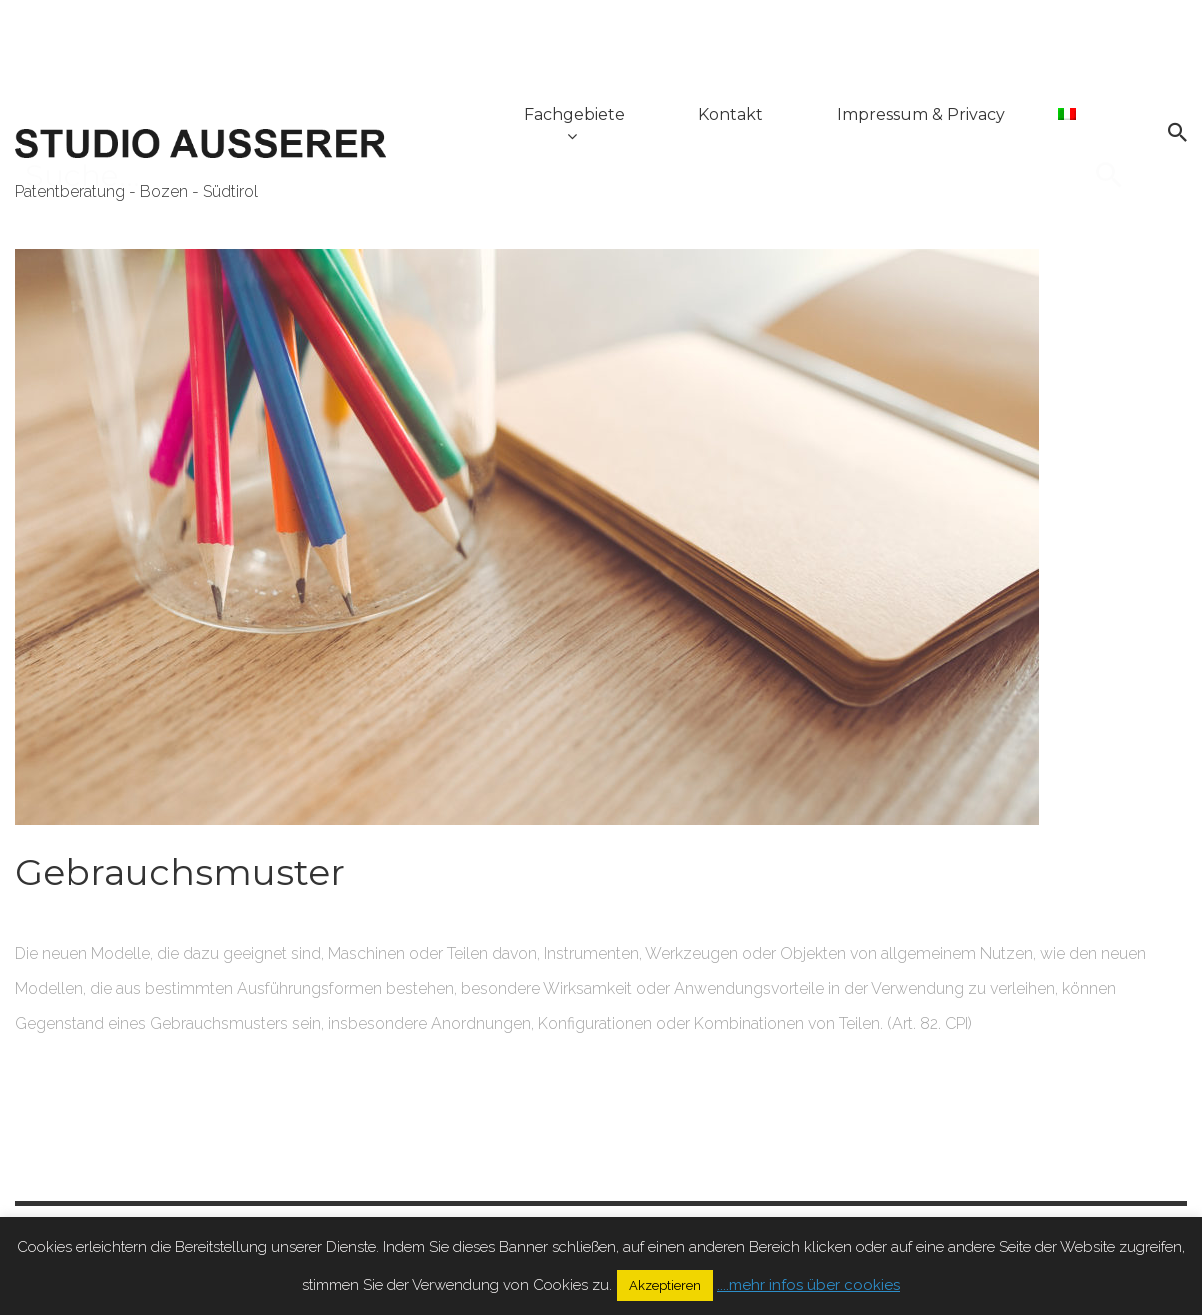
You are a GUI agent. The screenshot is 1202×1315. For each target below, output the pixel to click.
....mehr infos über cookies (808, 1285)
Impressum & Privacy (925, 118)
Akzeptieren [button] (665, 1285)
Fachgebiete (583, 118)
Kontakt (737, 118)
